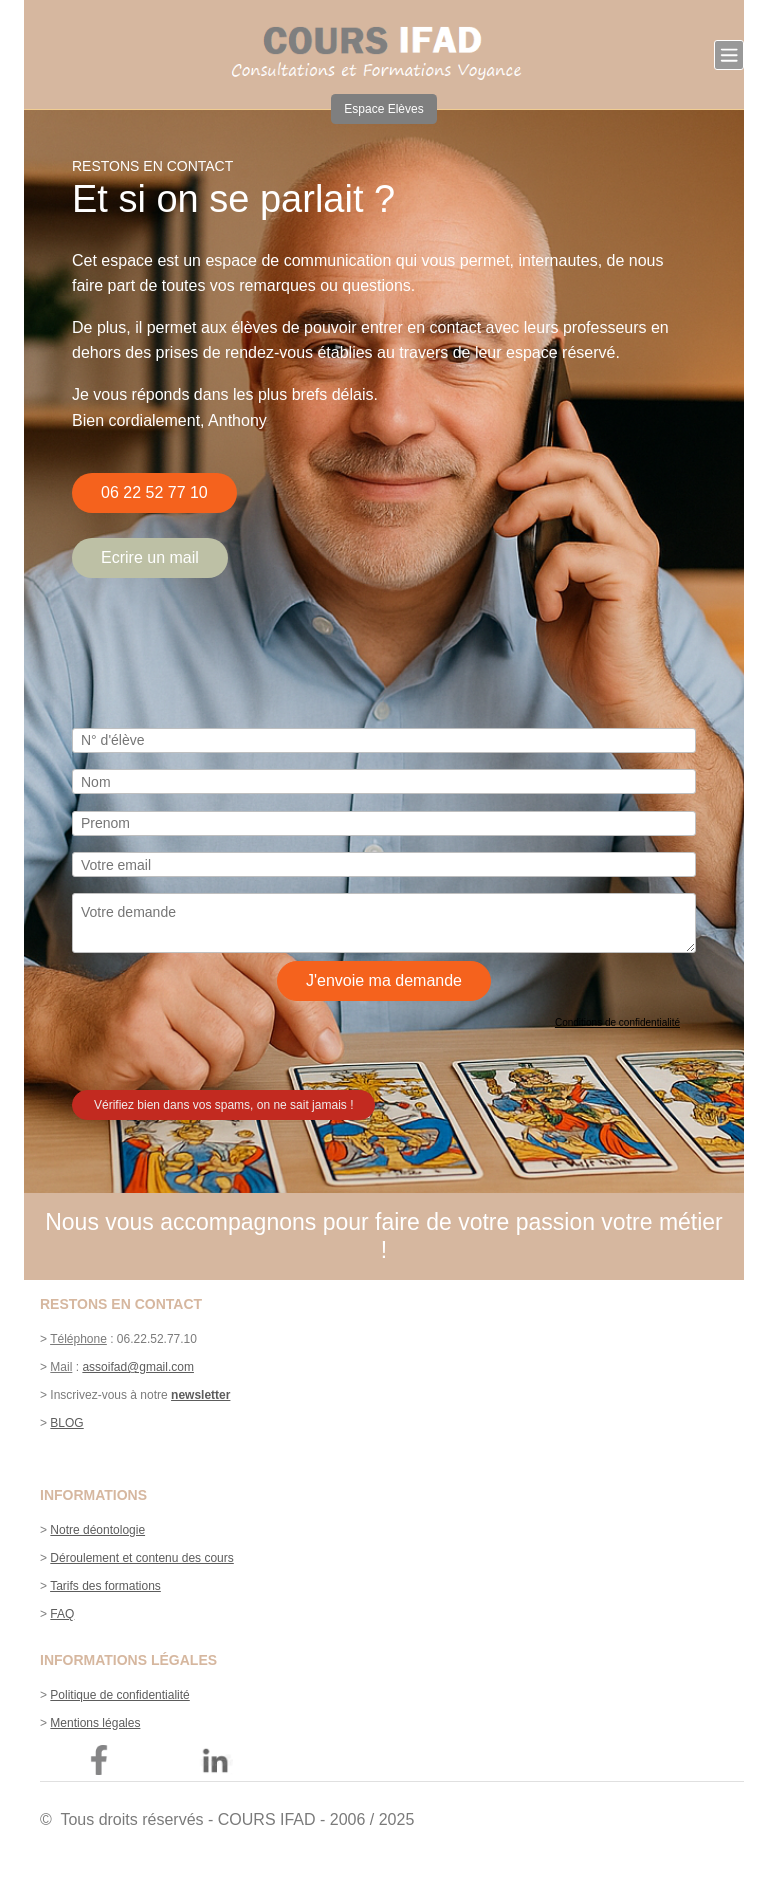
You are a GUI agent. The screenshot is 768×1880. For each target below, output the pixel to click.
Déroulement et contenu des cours (141, 1558)
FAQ (62, 1614)
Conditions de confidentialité (617, 1022)
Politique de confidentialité (119, 1695)
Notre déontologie (97, 1530)
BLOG (66, 1423)
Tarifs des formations (105, 1586)
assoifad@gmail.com (138, 1367)
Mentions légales (95, 1723)
